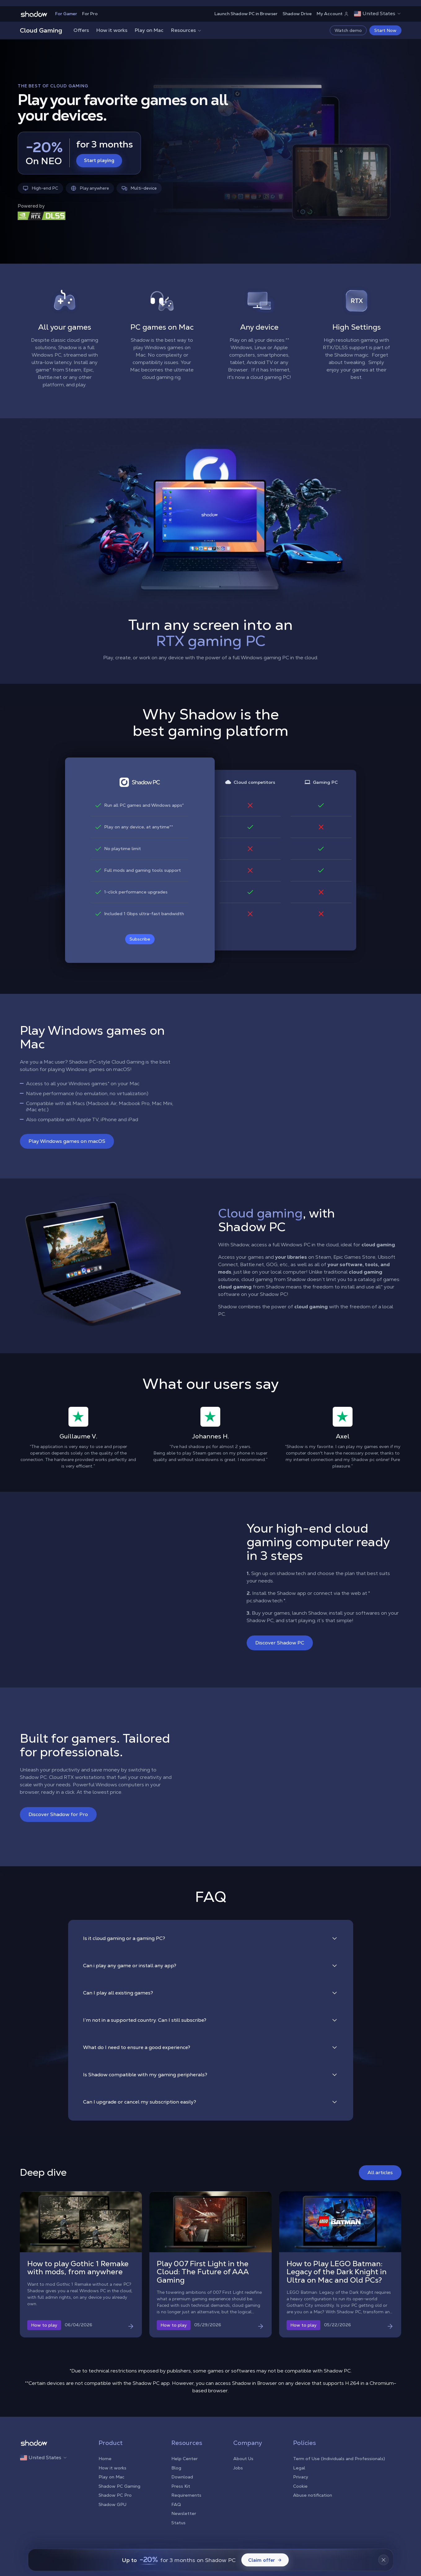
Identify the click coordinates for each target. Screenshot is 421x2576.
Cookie (300, 2486)
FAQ (176, 2504)
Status (178, 2523)
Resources (186, 30)
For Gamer (66, 13)
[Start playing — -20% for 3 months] (79, 153)
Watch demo (348, 30)
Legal (299, 2468)
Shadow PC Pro (115, 2495)
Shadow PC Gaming (119, 2486)
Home (105, 2458)
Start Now (385, 30)
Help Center (184, 2458)
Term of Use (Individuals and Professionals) (339, 2458)
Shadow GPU (112, 2504)
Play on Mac (149, 30)
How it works (111, 30)
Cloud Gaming (41, 30)
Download (182, 2477)
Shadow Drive (297, 13)
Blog (176, 2468)
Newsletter (183, 2513)
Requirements (186, 2495)
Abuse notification (312, 2495)
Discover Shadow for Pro (58, 1814)
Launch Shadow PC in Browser (246, 13)
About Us (243, 2458)
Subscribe (139, 939)
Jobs (238, 2468)
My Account (333, 13)
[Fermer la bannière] (383, 2560)
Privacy (300, 2477)
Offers (81, 30)
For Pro (90, 13)
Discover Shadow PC (279, 1642)
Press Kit (180, 2486)
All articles (380, 2172)
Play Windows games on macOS (67, 1141)
